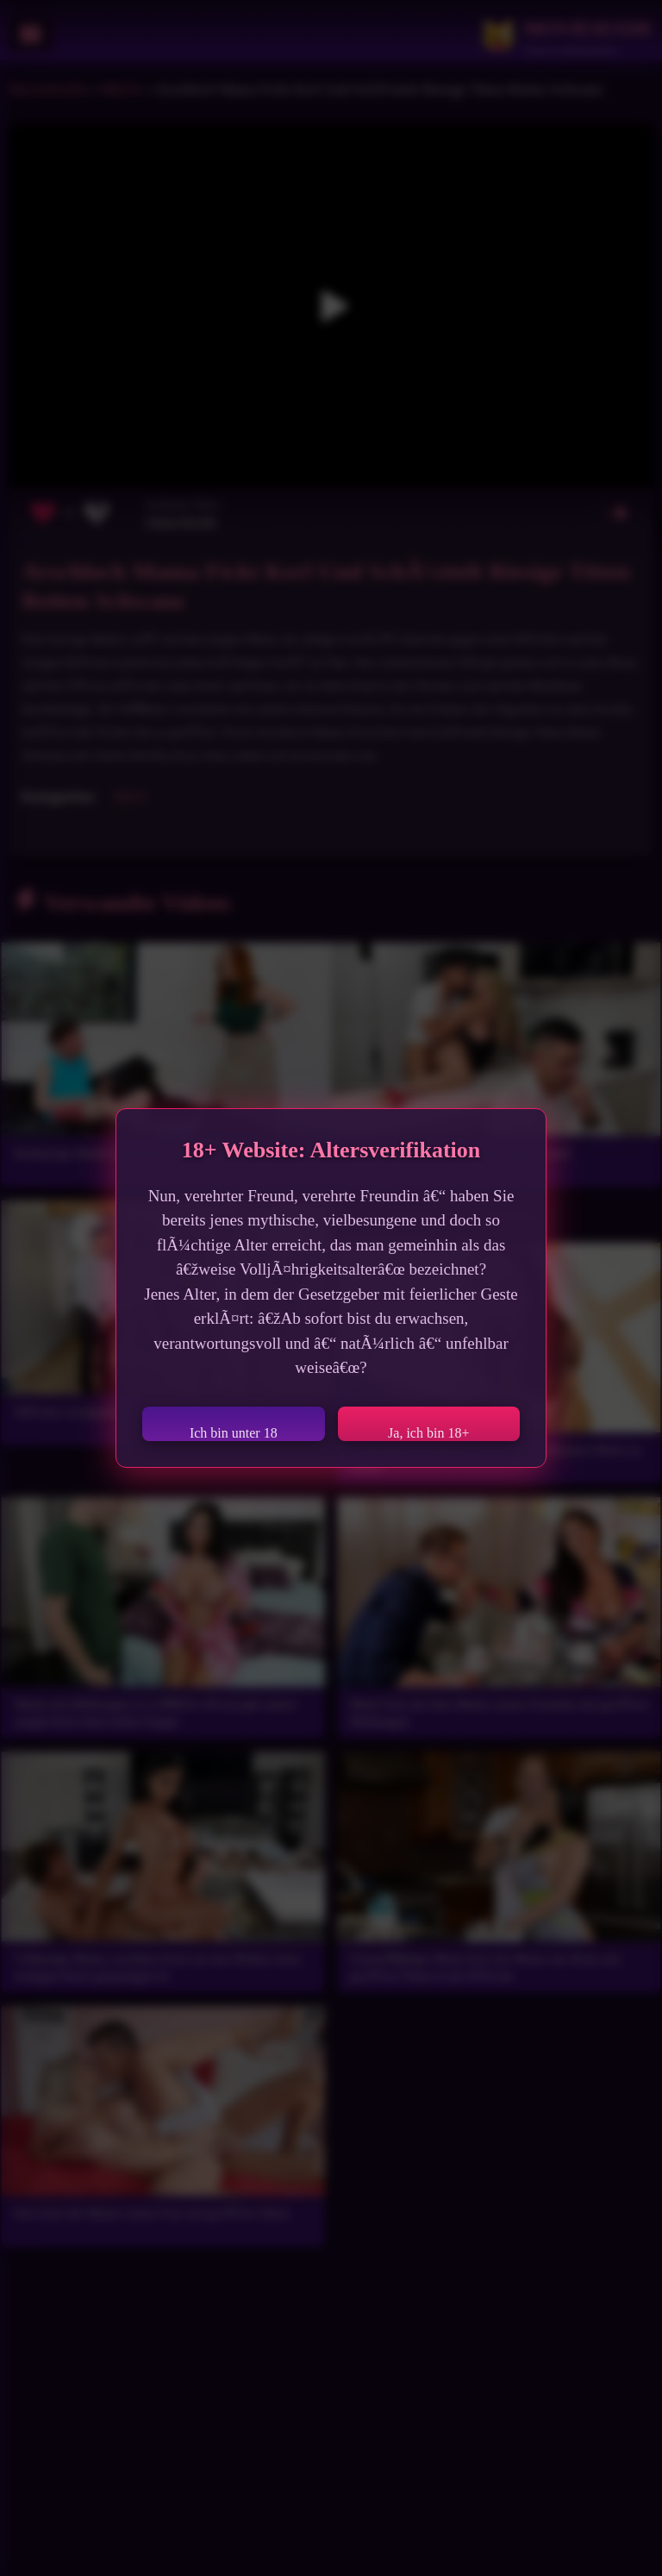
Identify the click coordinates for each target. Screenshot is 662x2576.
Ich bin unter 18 (234, 1433)
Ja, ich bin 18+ (428, 1433)
